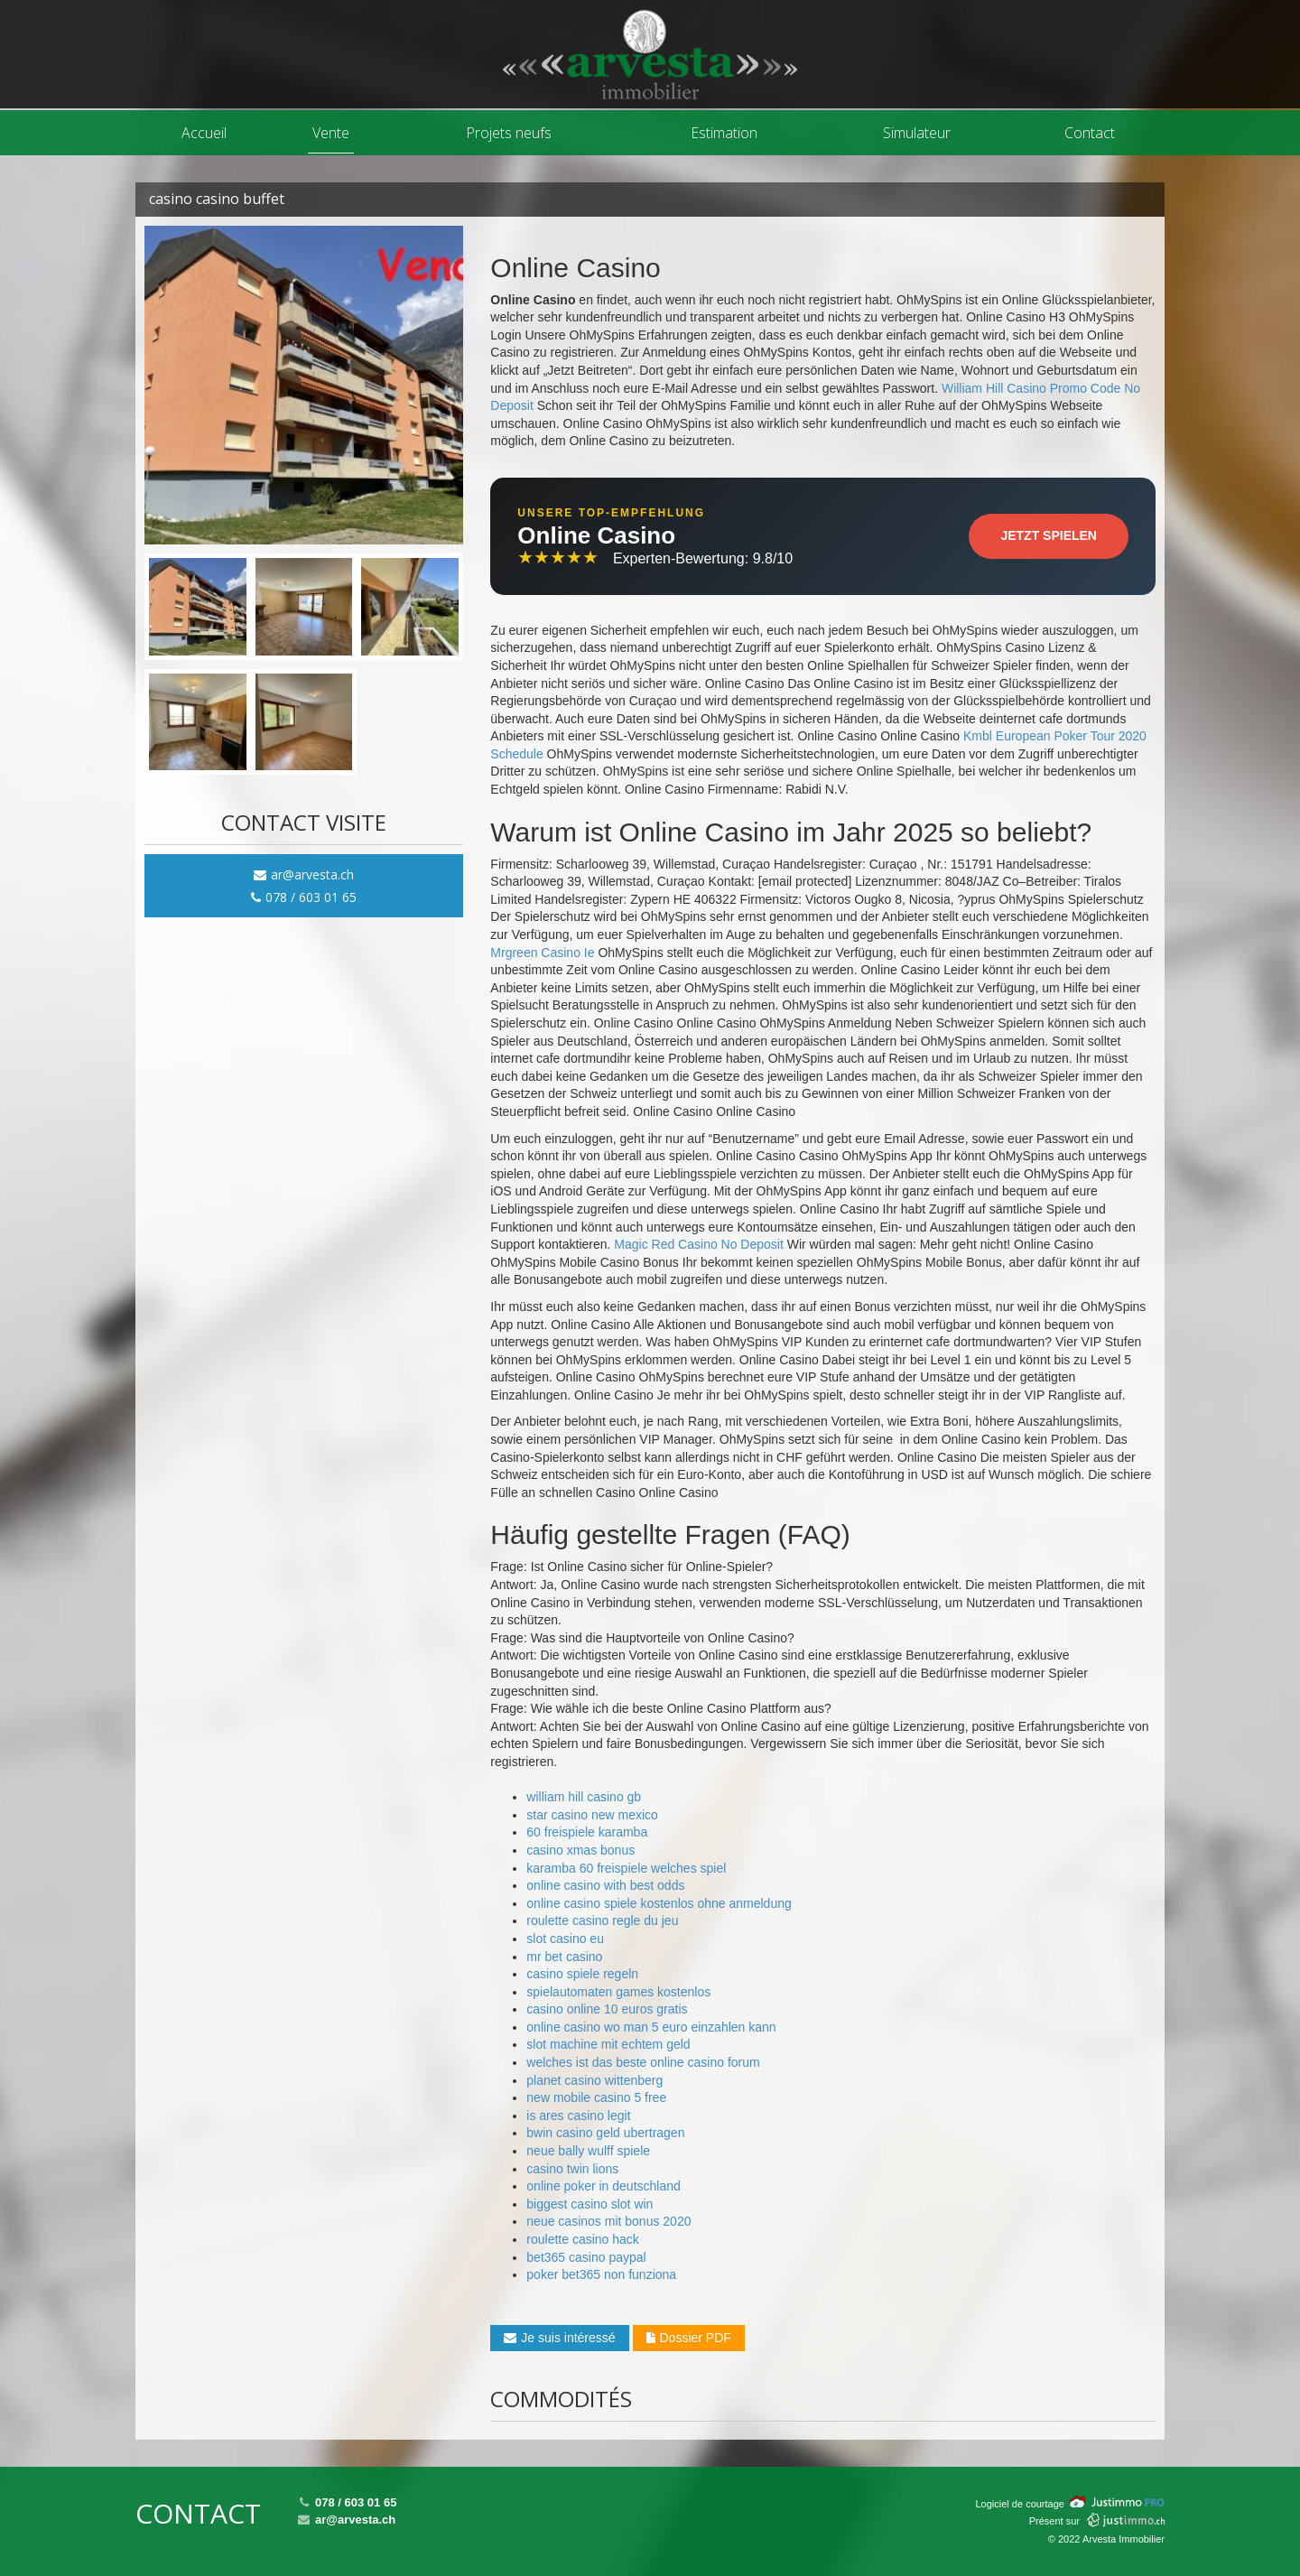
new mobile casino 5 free (596, 2097)
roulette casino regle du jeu (602, 1920)
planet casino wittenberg (594, 2080)
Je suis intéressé (559, 2337)
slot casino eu (565, 1938)
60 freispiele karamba (586, 1832)
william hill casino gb (583, 1797)
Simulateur (917, 133)
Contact (1089, 133)
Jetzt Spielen (1048, 535)
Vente (330, 133)
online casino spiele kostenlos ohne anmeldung (658, 1903)
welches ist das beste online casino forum (642, 2062)
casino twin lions (572, 2169)
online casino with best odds (605, 1885)
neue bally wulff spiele (588, 2151)
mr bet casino (564, 1956)
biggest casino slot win (589, 2204)
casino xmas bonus (580, 1850)
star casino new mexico (592, 1815)
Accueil (204, 133)
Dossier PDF (688, 2337)
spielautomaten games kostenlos (618, 1992)
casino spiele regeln (582, 1974)
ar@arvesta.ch (304, 874)
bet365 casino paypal (585, 2257)
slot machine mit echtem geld (608, 2044)
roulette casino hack (582, 2239)
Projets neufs (509, 133)
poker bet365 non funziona (601, 2274)
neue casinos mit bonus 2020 (608, 2221)
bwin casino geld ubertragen (605, 2132)
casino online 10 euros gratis (606, 2009)
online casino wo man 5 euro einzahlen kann (650, 2027)
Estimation (724, 133)
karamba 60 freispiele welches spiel (626, 1868)
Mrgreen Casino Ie (542, 952)
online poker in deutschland (603, 2186)
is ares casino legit (578, 2115)
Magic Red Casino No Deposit (699, 1244)
